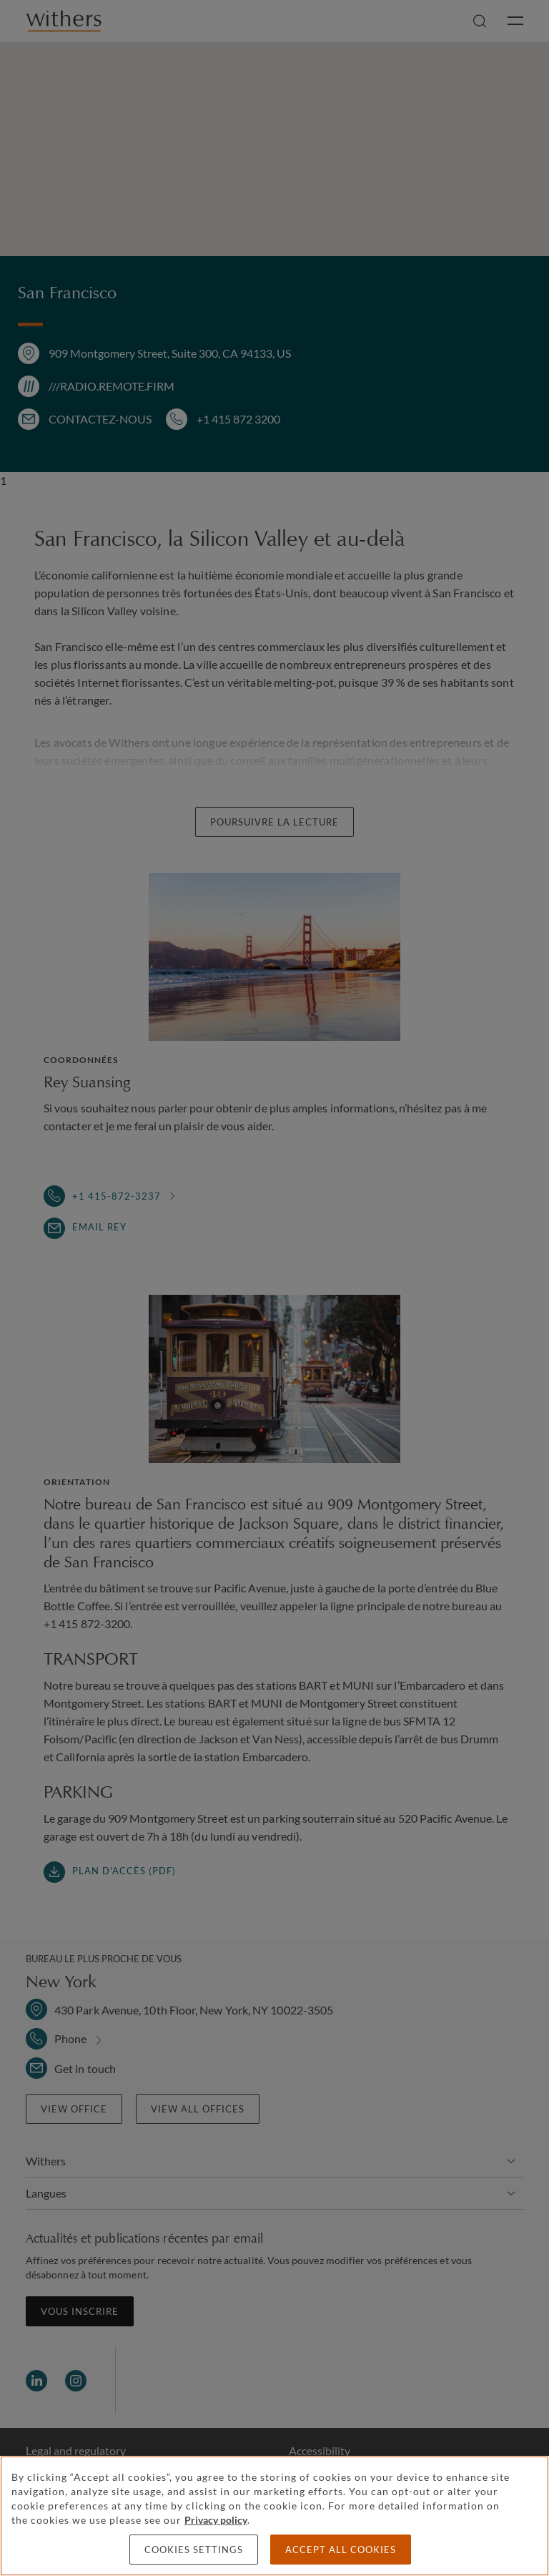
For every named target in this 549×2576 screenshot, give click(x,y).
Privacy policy (215, 2520)
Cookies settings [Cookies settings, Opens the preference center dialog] (193, 2549)
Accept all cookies (340, 2549)
